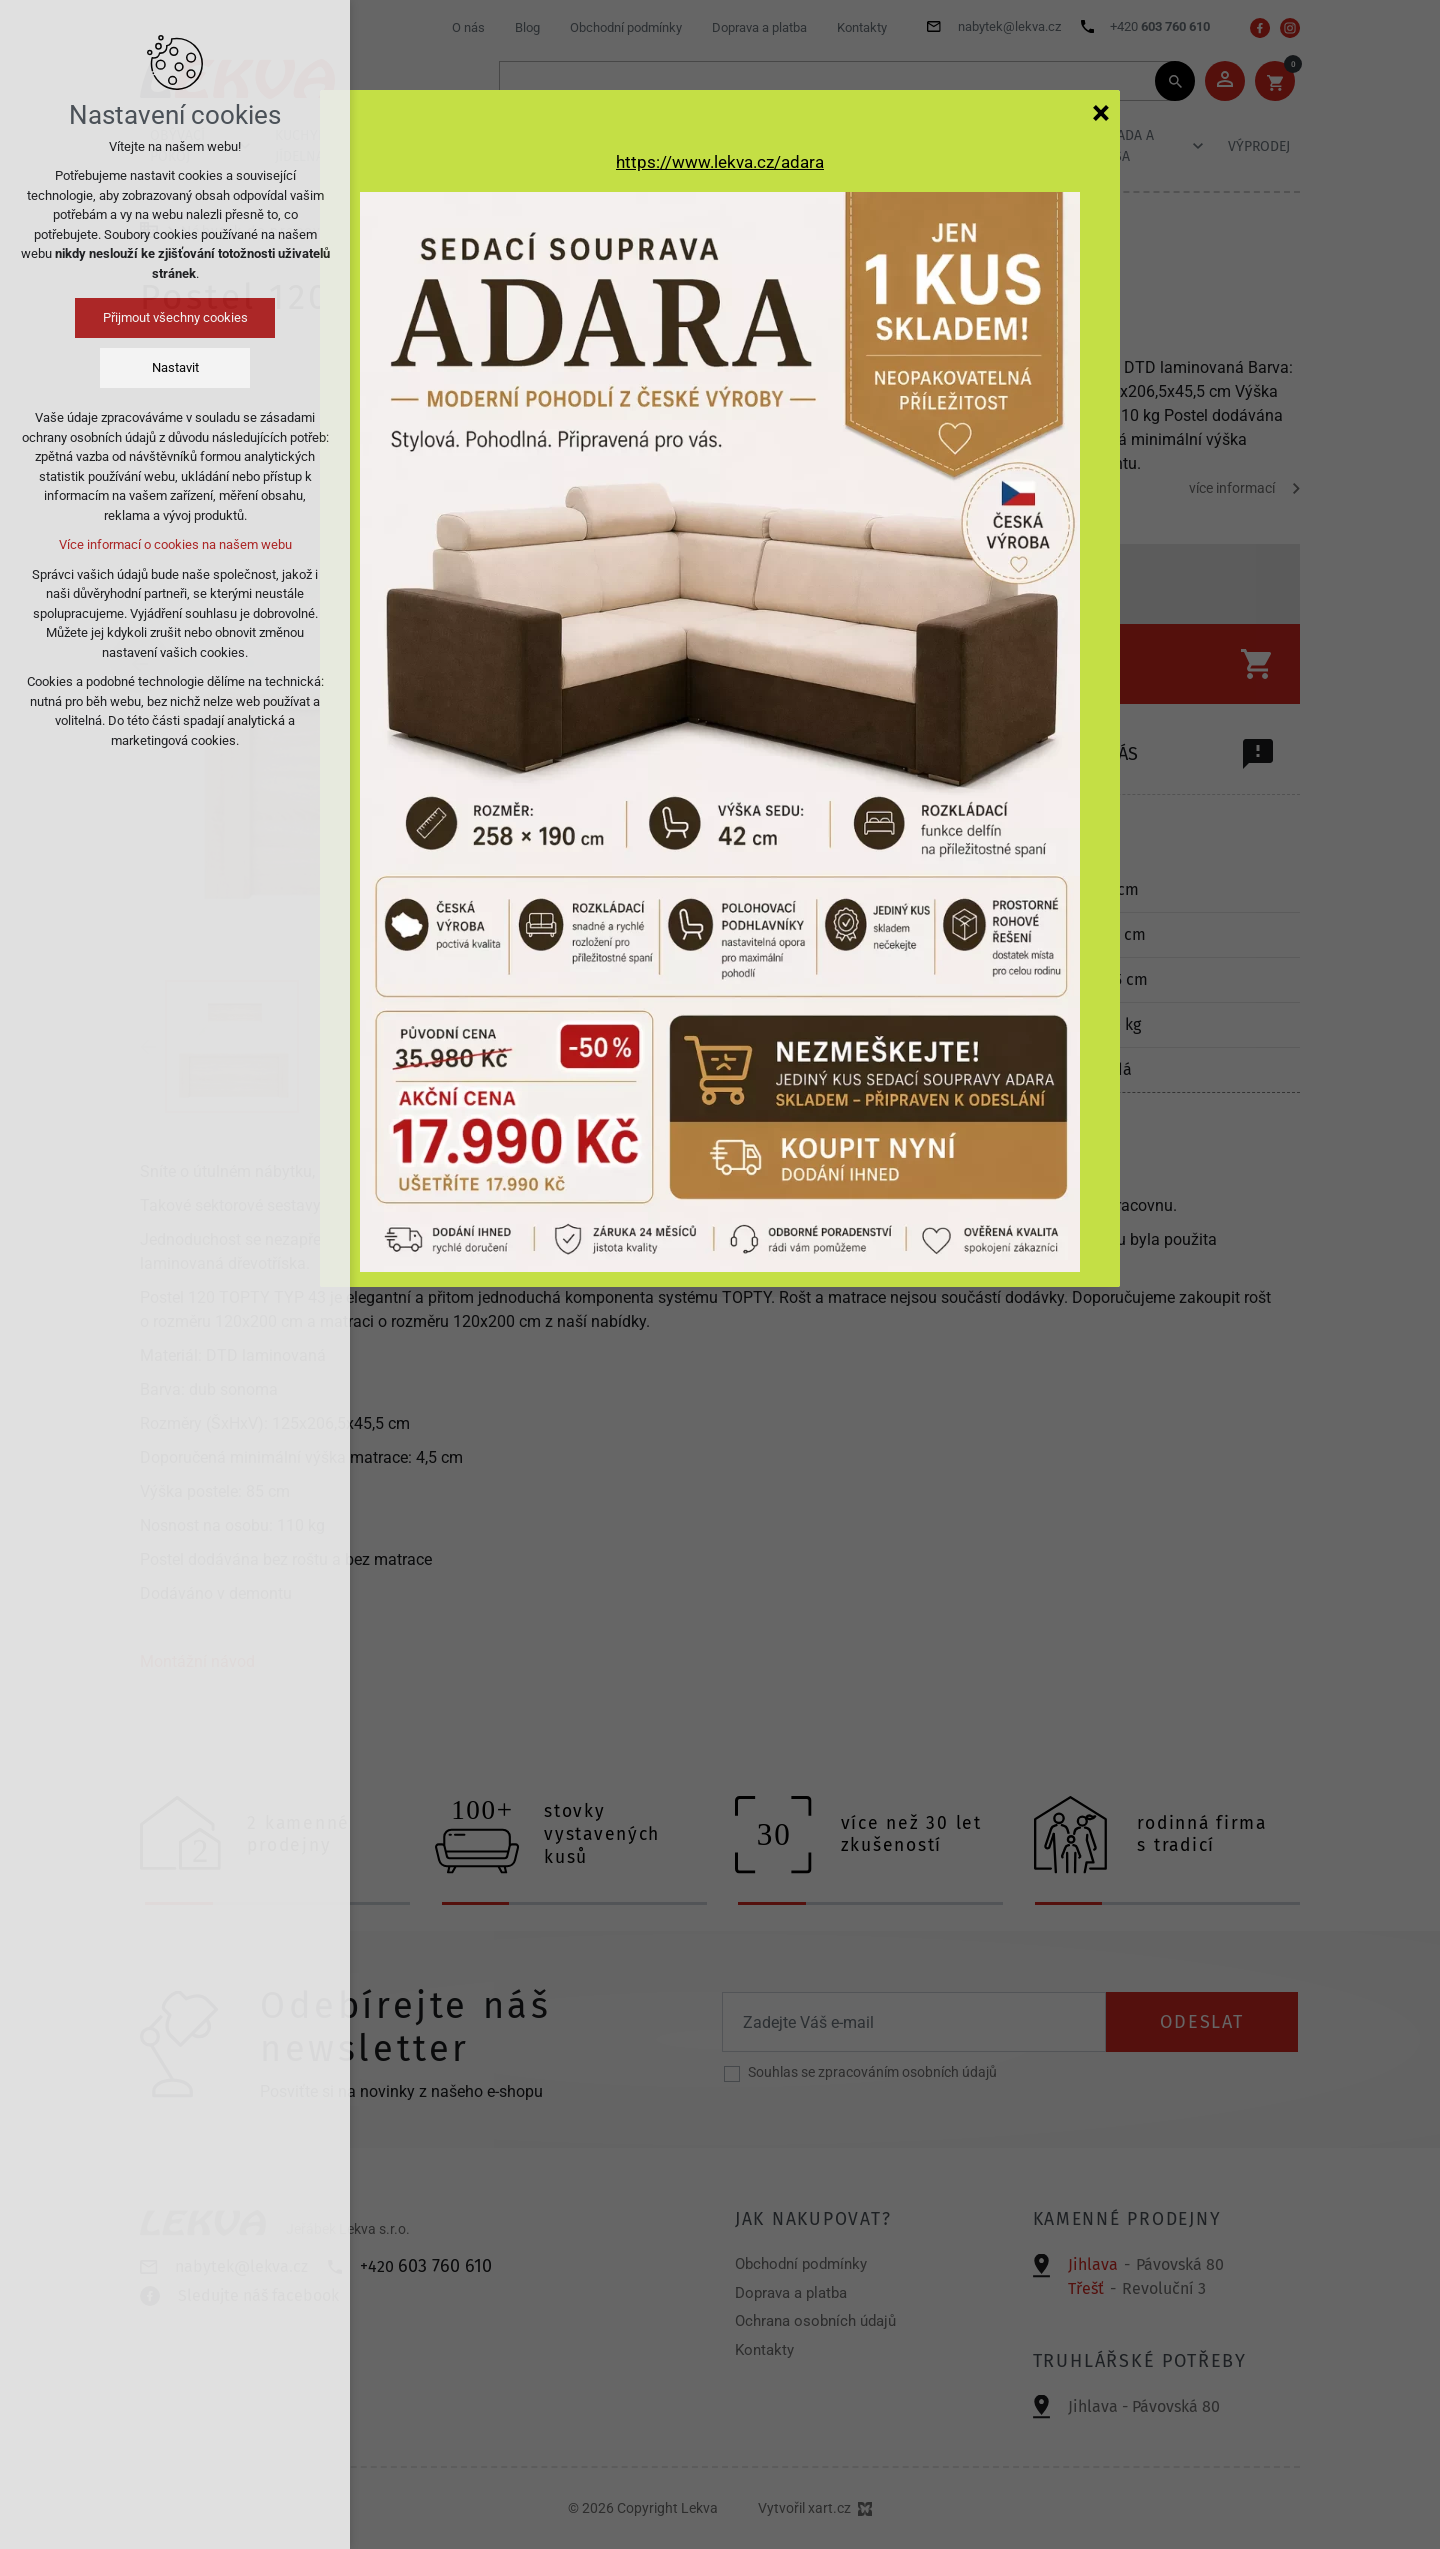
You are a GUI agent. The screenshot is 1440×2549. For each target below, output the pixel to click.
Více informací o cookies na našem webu (175, 544)
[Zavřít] (1101, 112)
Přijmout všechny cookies (175, 317)
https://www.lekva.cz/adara (720, 162)
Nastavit (175, 367)
